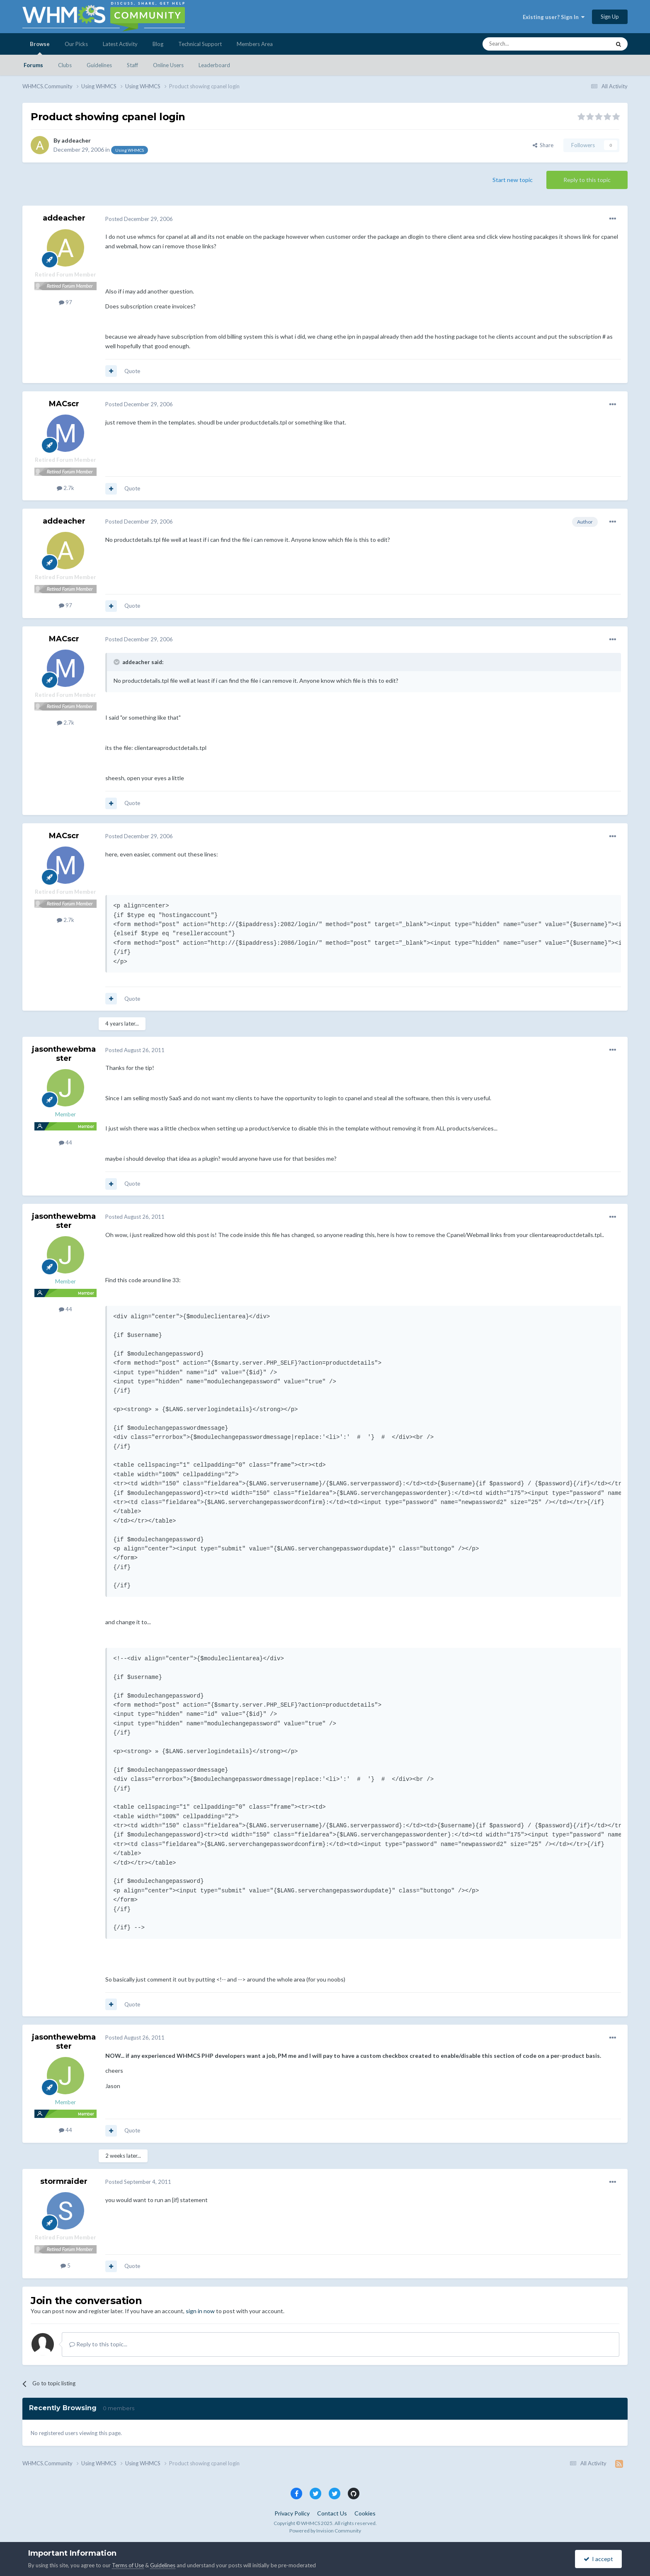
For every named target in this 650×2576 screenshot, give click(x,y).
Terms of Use (128, 2565)
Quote (132, 371)
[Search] (527, 44)
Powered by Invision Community (325, 2530)
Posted (139, 219)
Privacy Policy (292, 2513)
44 (65, 1142)
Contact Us (332, 2513)
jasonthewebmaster (64, 1054)
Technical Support (200, 44)
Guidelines (99, 65)
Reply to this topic (587, 179)
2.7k (65, 488)
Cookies (365, 2513)
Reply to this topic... (98, 2344)
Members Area (255, 44)
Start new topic (512, 179)
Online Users (168, 65)
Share (543, 145)
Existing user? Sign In (554, 17)
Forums (33, 65)
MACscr (64, 403)
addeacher (76, 140)
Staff (132, 65)
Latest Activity (120, 44)
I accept (598, 2558)
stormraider (63, 2181)
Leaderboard (214, 65)
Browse (40, 48)
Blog (158, 44)
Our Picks (76, 44)
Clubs (65, 65)
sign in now (200, 2310)
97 (65, 302)
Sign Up (610, 16)
